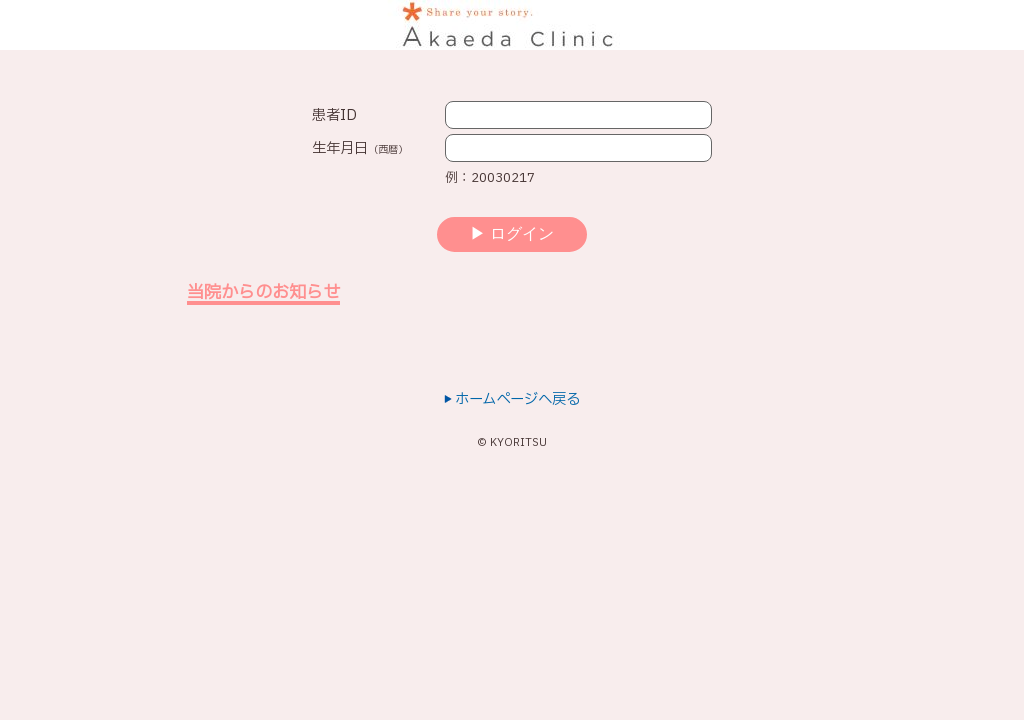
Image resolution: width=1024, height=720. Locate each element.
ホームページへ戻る (512, 399)
